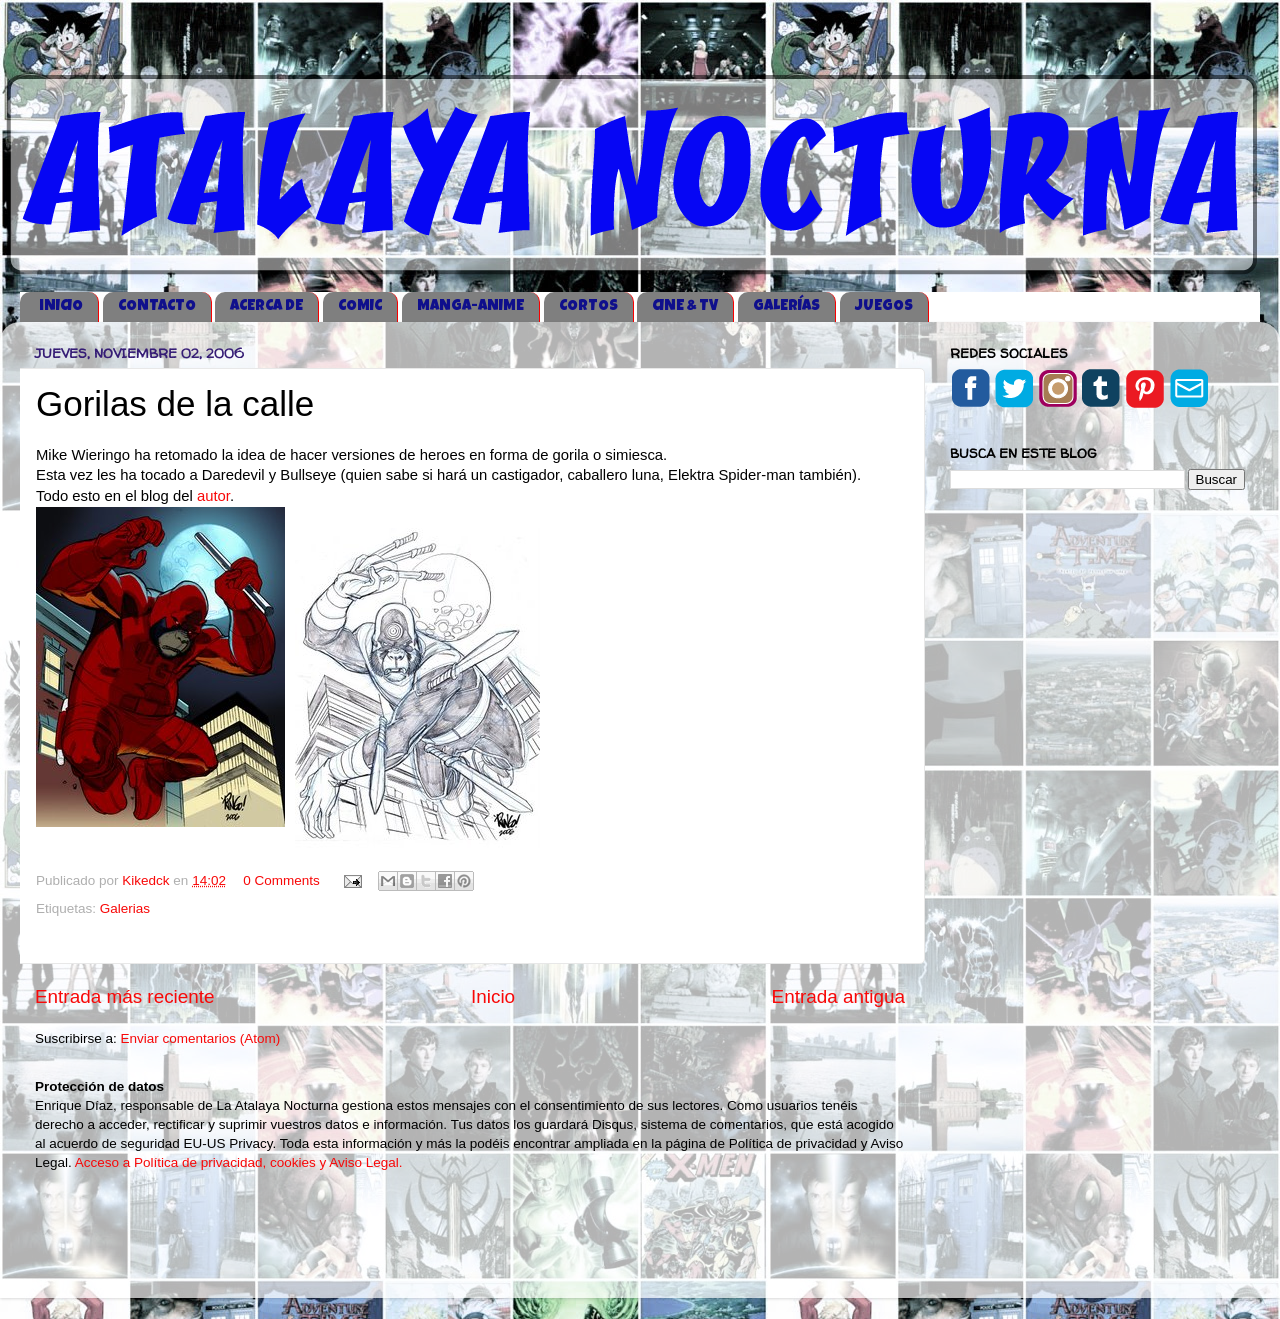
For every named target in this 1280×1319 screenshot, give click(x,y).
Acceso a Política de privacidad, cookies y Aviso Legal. (239, 1162)
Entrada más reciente (125, 996)
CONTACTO (157, 306)
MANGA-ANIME (470, 306)
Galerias (125, 908)
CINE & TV (685, 306)
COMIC (360, 306)
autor (213, 496)
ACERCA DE (266, 306)
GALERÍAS (786, 306)
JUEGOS (884, 306)
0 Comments (281, 880)
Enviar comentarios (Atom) (201, 1038)
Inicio (493, 996)
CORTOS (588, 306)
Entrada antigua (838, 996)
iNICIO (61, 306)
